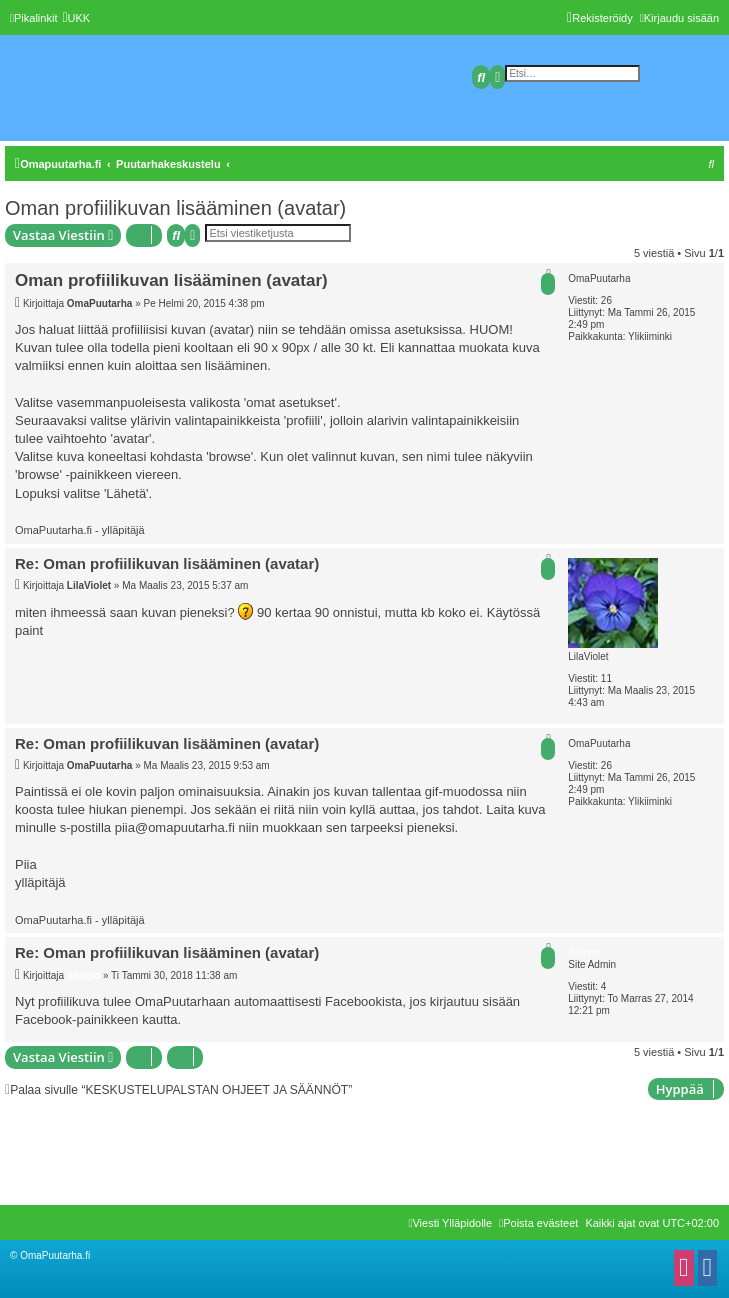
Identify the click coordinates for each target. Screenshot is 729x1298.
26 (606, 300)
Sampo (584, 952)
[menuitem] (76, 18)
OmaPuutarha (599, 278)
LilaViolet (588, 656)
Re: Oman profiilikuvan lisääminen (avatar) (167, 563)
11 (606, 678)
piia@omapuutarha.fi (175, 827)
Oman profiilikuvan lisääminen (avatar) (175, 208)
